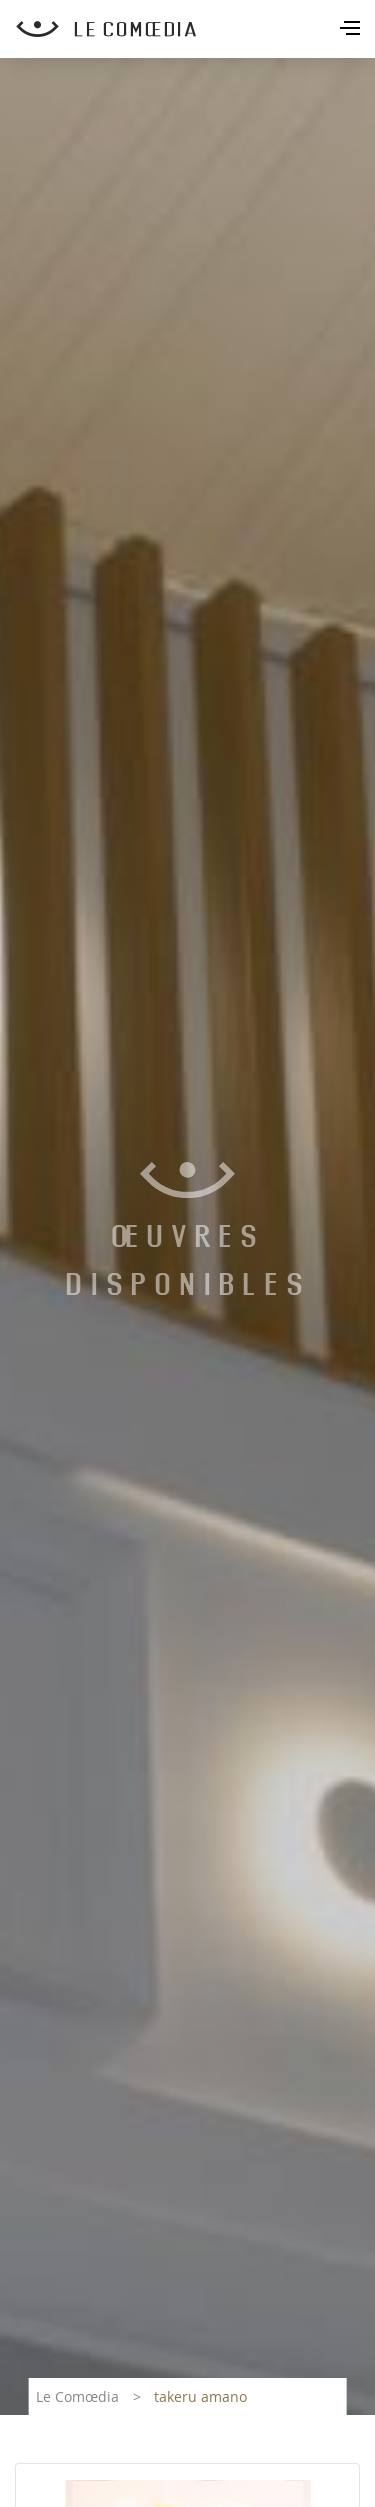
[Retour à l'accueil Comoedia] (195, 29)
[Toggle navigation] (352, 30)
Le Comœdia (77, 2396)
